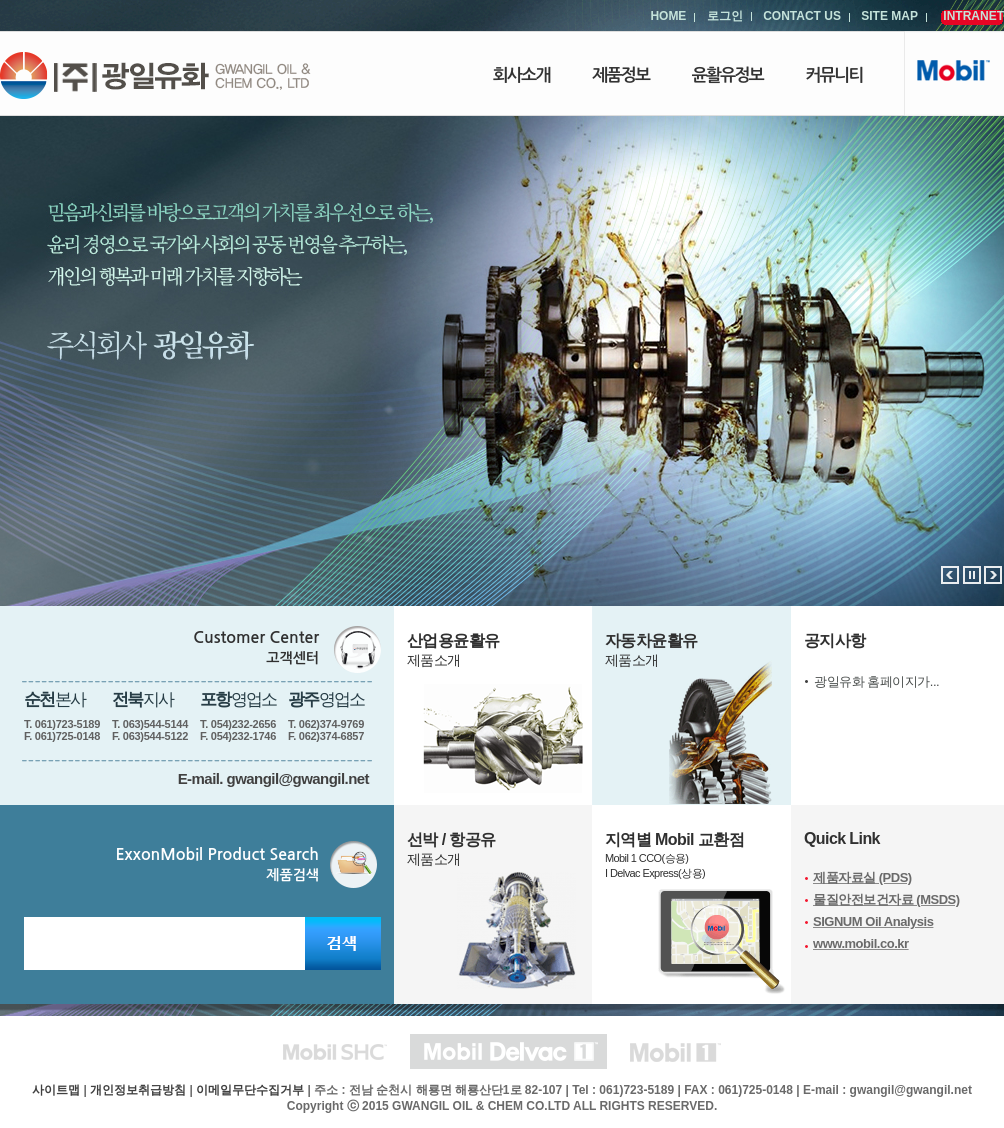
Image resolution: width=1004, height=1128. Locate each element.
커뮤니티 (834, 75)
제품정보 (620, 75)
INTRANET (973, 16)
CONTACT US (802, 16)
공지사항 (835, 640)
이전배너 (950, 575)
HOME (668, 16)
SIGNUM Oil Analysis (873, 921)
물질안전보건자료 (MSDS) (886, 899)
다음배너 (993, 575)
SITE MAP (889, 16)
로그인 (725, 16)
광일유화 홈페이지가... (876, 681)
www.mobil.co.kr (861, 943)
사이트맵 (56, 1090)
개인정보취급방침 (138, 1090)
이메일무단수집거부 (250, 1090)
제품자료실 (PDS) (862, 877)
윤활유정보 (727, 75)
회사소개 (521, 75)
